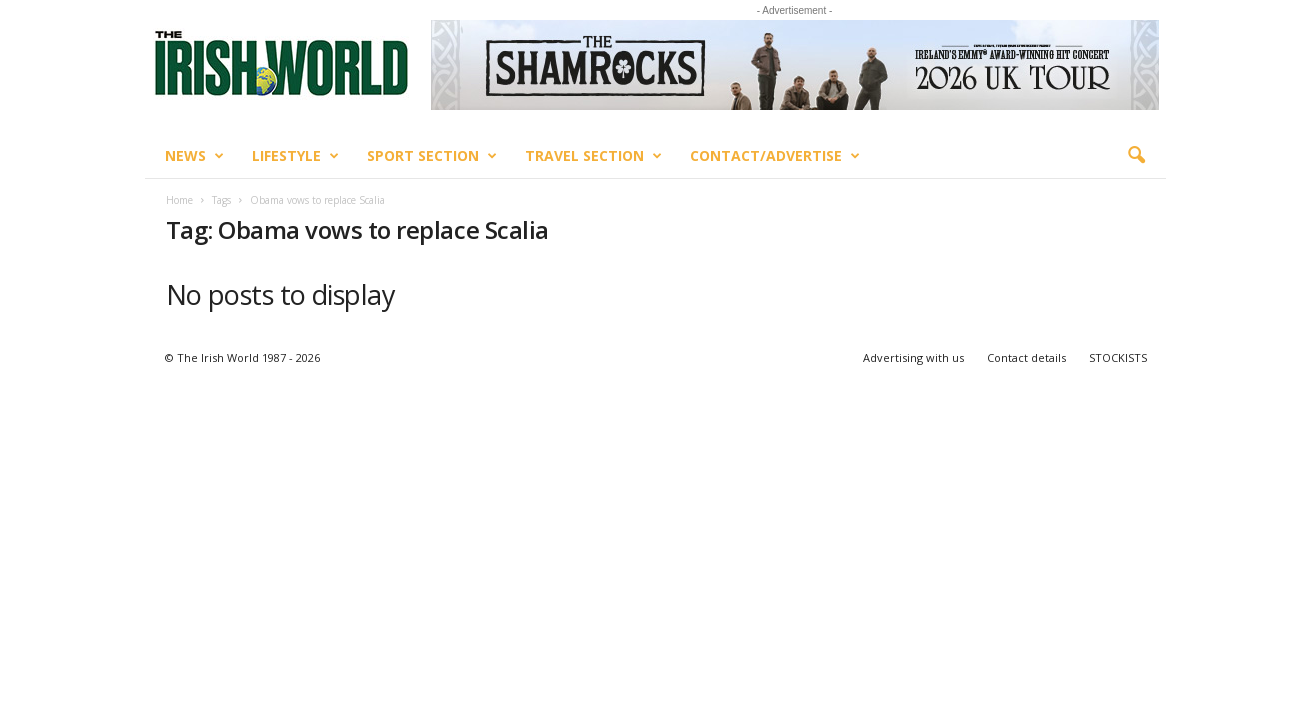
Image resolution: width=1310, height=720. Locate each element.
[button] (1136, 156)
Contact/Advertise (775, 156)
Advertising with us (913, 357)
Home (179, 200)
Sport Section (432, 156)
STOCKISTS (1118, 357)
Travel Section (593, 156)
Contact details (1026, 357)
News (194, 156)
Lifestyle (295, 156)
